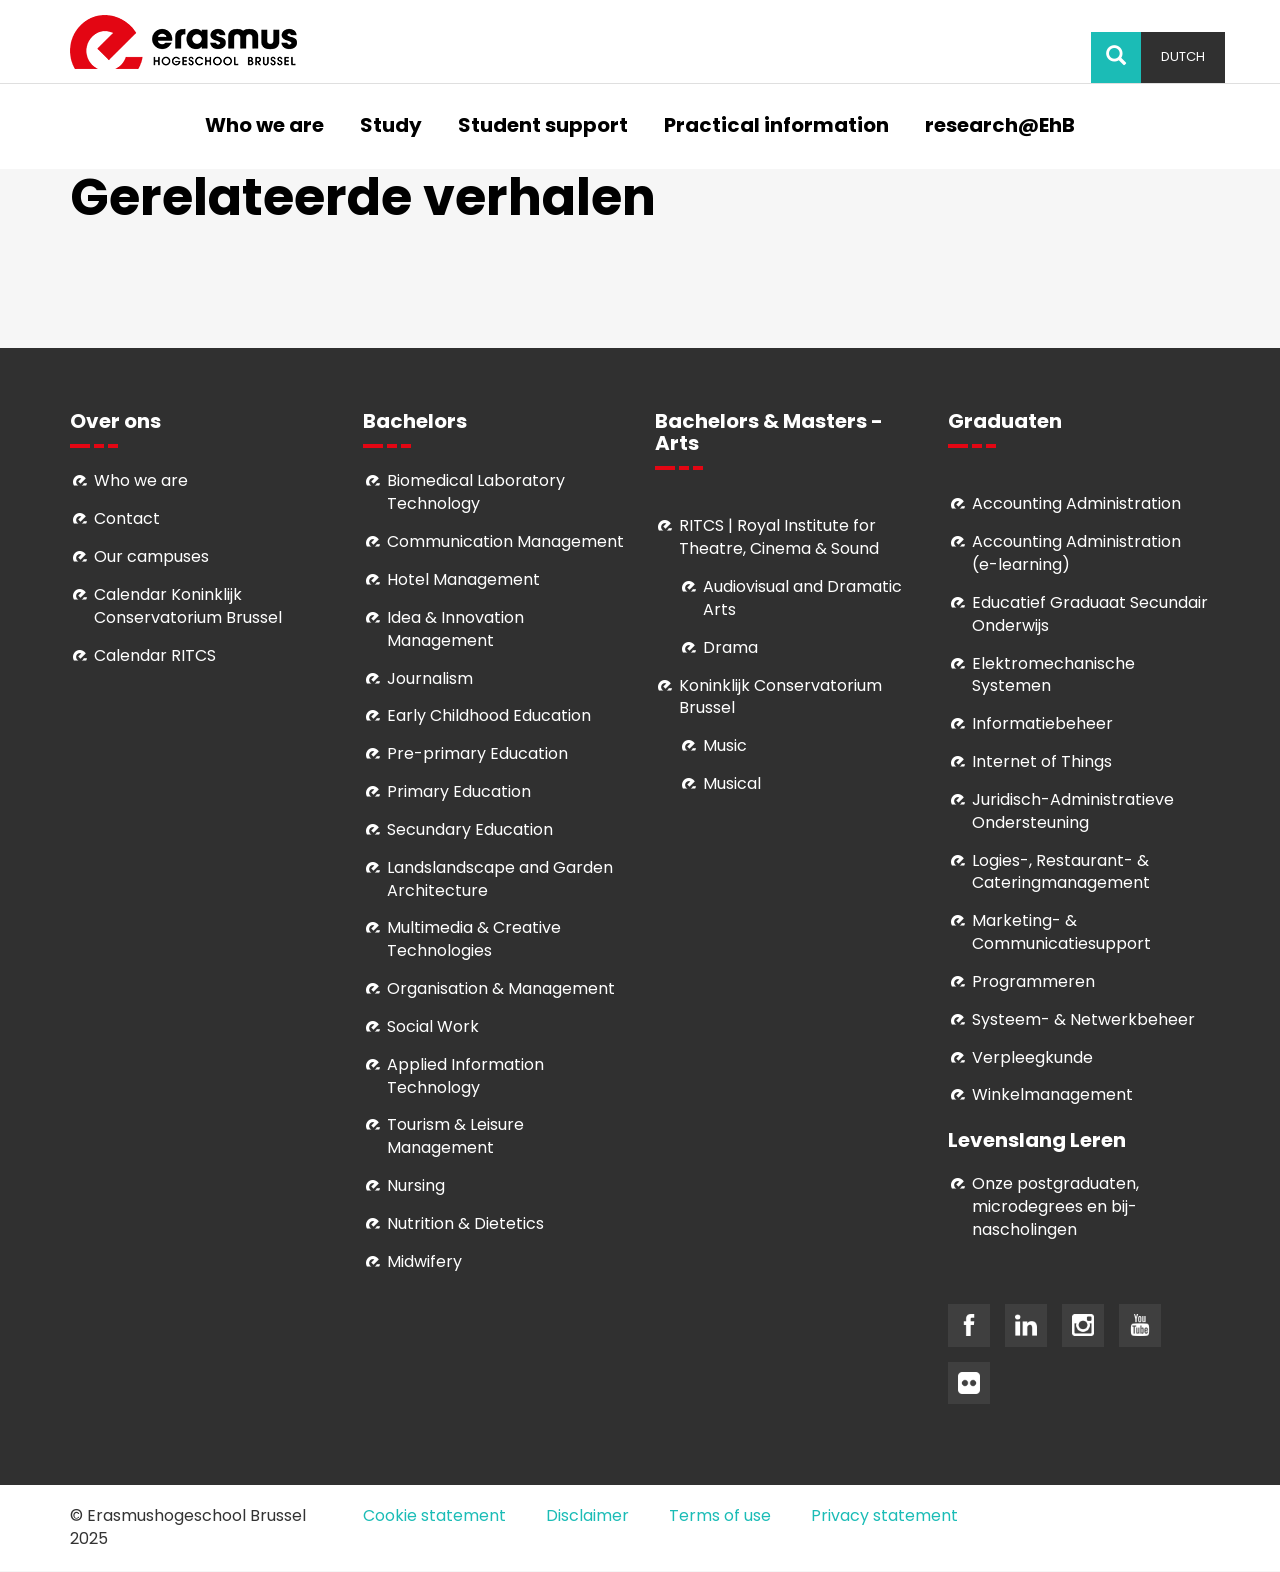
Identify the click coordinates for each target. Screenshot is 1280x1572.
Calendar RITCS (155, 655)
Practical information (776, 126)
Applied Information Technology (465, 1076)
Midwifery (424, 1261)
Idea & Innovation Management (455, 629)
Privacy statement (884, 1515)
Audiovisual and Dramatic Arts (802, 598)
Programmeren (1033, 981)
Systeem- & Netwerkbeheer (1083, 1019)
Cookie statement (434, 1515)
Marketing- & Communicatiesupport (1061, 932)
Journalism (430, 678)
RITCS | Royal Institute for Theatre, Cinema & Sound (779, 537)
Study (391, 126)
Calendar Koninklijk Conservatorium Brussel (188, 606)
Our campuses (151, 556)
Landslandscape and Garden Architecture (500, 879)
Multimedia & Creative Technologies (474, 939)
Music (725, 745)
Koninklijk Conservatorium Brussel (780, 697)
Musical (732, 783)
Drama (732, 647)
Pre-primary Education (477, 753)
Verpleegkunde (1032, 1057)
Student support (543, 126)
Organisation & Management (501, 988)
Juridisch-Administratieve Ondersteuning (1073, 811)
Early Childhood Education (489, 715)
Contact (127, 518)
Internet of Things (1042, 761)
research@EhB (1000, 126)
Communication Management (505, 541)
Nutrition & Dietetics (465, 1223)
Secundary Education (470, 829)
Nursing (416, 1185)
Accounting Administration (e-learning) (1076, 553)
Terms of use (720, 1515)
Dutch (1183, 56)
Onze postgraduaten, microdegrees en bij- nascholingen (1055, 1206)
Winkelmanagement (1052, 1094)
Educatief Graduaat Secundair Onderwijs (1090, 614)
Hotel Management (463, 579)
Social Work (433, 1026)
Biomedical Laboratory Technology (476, 492)
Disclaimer (587, 1515)
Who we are (264, 126)
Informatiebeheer (1042, 723)
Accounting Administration (1076, 503)
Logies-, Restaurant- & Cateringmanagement (1061, 872)
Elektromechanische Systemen (1053, 675)
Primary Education (459, 791)
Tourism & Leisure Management (455, 1136)
